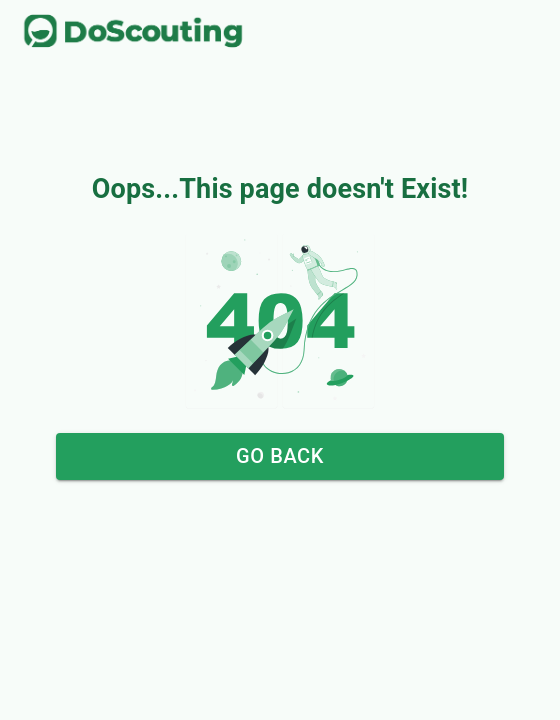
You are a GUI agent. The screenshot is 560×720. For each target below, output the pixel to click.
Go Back (280, 456)
